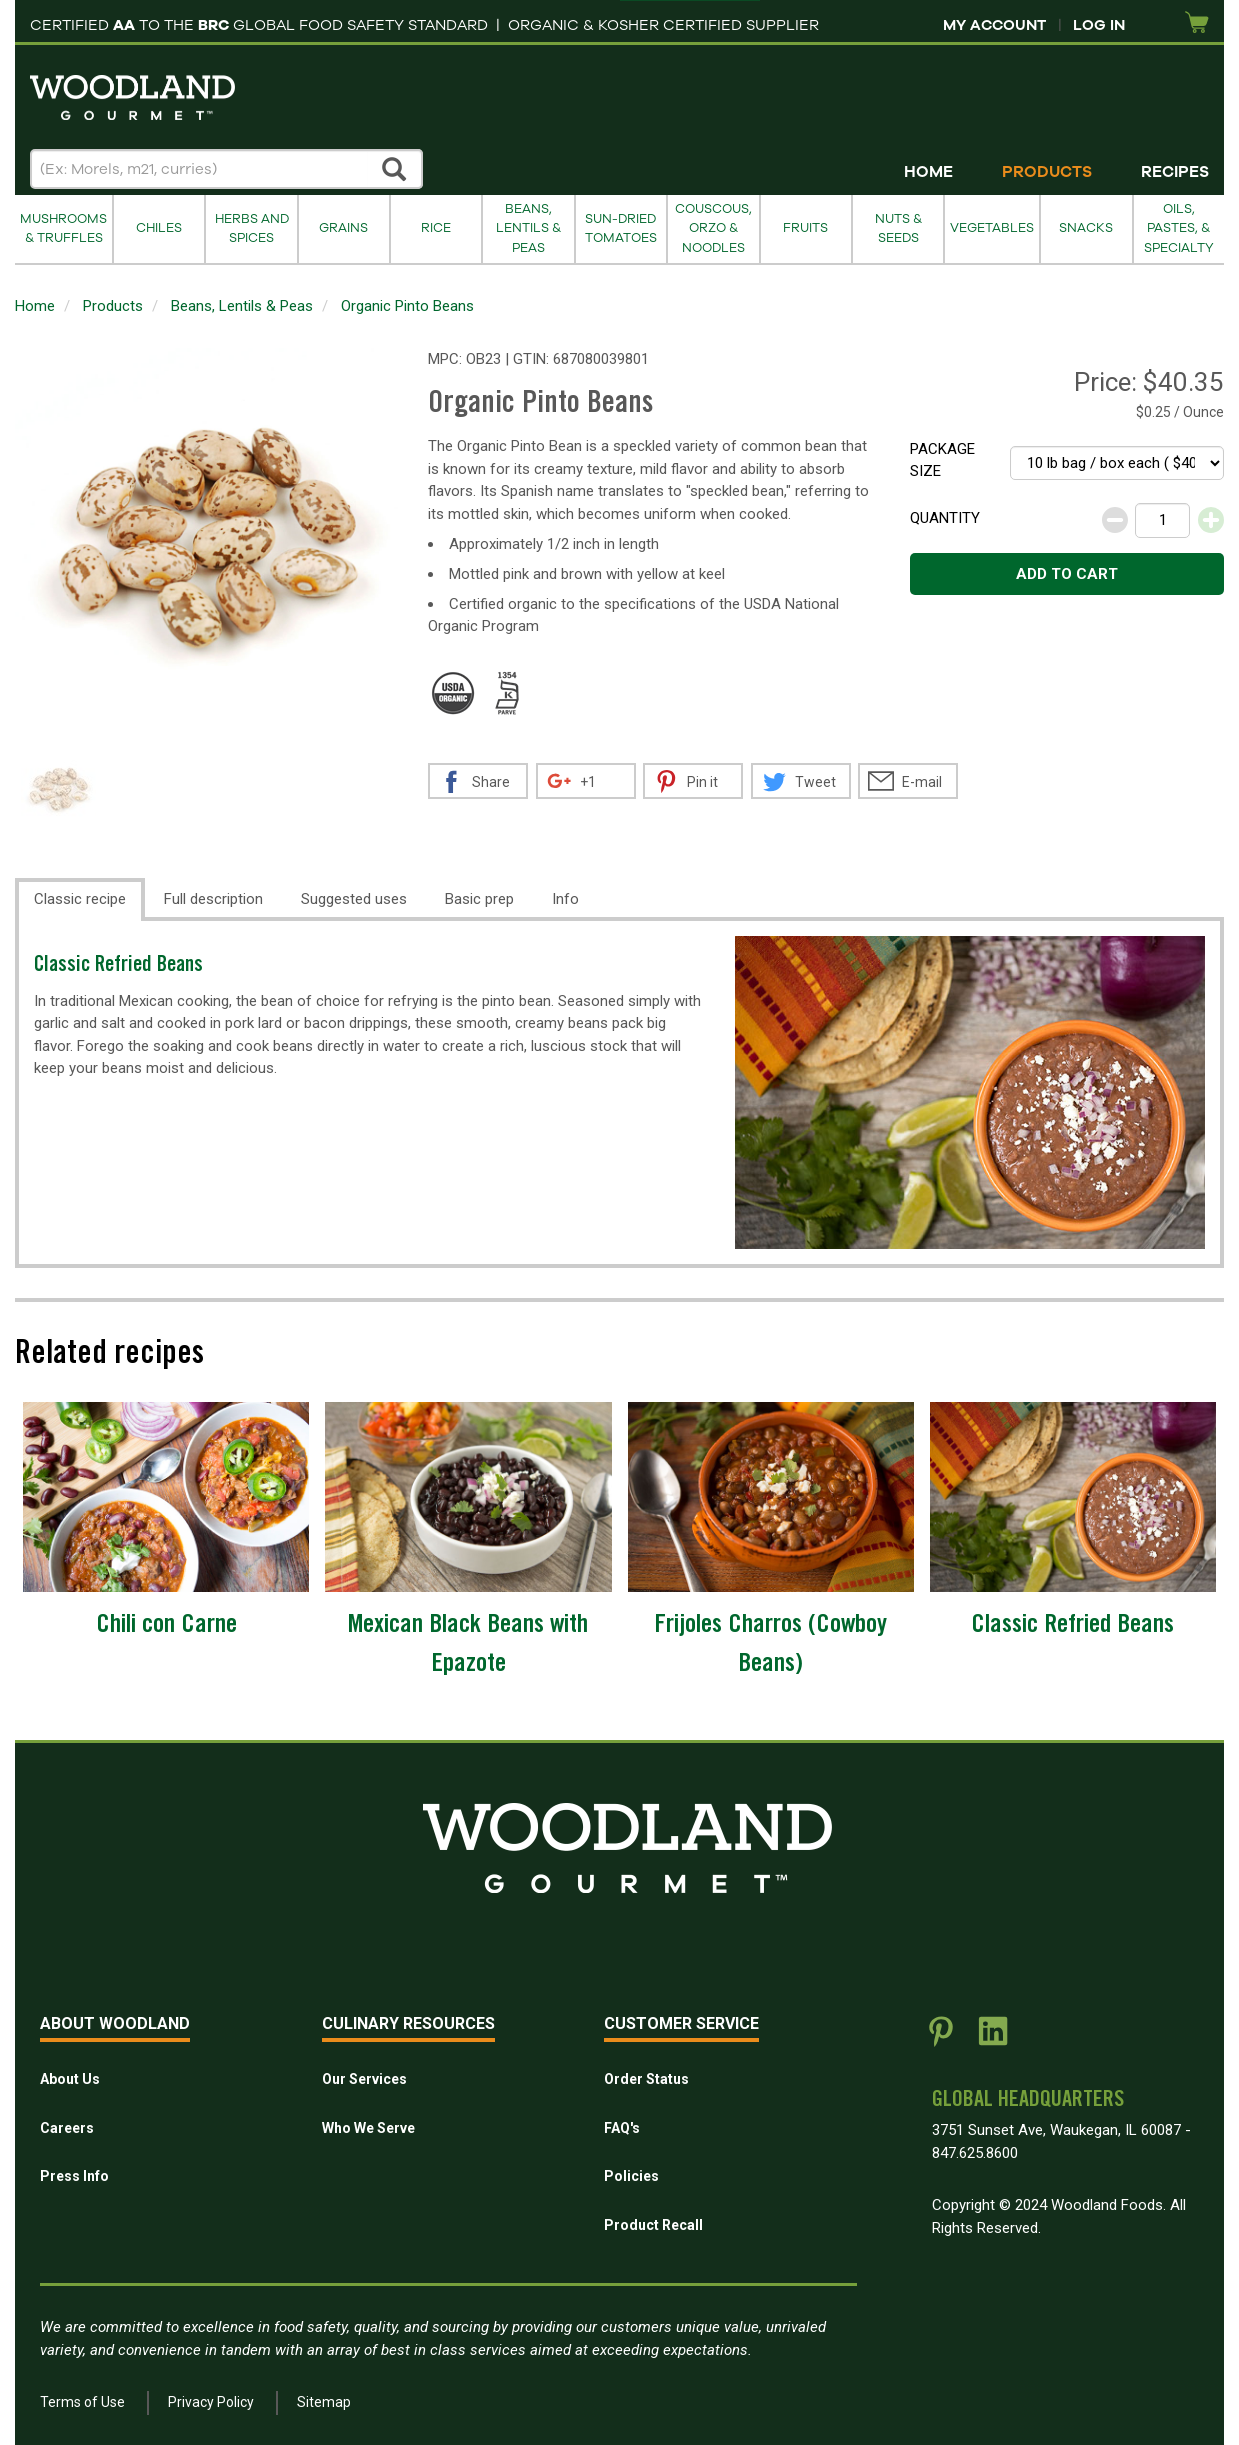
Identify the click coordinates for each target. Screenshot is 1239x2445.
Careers (67, 2128)
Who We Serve (368, 2128)
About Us (70, 2079)
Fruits (805, 228)
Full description (213, 899)
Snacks (1086, 228)
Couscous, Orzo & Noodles (713, 228)
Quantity (945, 518)
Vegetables (992, 228)
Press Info (74, 2176)
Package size (942, 460)
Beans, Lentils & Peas (528, 228)
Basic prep (479, 899)
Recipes (1175, 172)
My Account (994, 25)
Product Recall (653, 2225)
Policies (631, 2176)
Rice (436, 228)
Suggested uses (354, 899)
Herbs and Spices (252, 228)
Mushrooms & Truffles (63, 228)
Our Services (364, 2079)
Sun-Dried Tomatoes (621, 228)
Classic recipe (80, 899)
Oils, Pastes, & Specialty (1179, 228)
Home (928, 172)
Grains (343, 228)
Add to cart (1067, 574)
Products (1047, 172)
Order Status (646, 2079)
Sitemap (324, 2402)
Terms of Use (82, 2402)
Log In (1099, 25)
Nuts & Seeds (898, 228)
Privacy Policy (211, 2402)
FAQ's (622, 2128)
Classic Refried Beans (118, 966)
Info (565, 899)
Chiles (159, 228)
